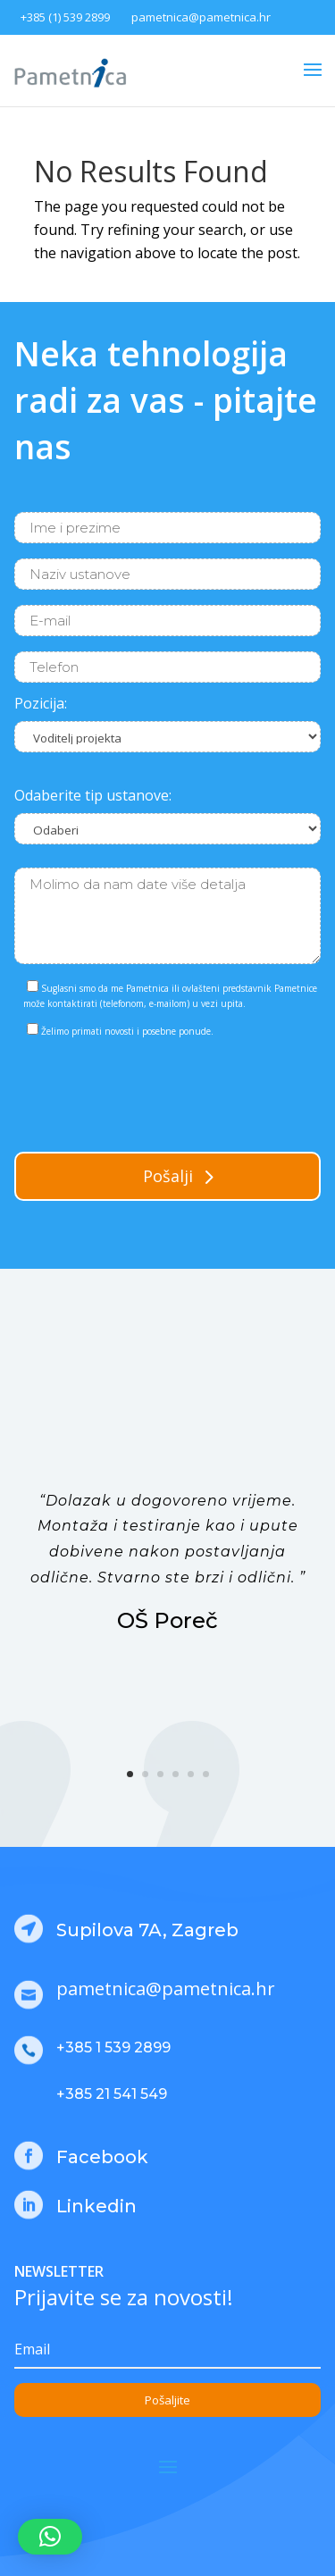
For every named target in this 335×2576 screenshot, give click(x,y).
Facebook (102, 2157)
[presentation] (150, 1091)
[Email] (167, 2350)
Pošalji (168, 1176)
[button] (50, 2537)
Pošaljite (167, 2400)
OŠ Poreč (167, 1620)
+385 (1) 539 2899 (65, 17)
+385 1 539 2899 (113, 2047)
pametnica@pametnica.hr (201, 17)
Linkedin (96, 2206)
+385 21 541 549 (111, 2093)
